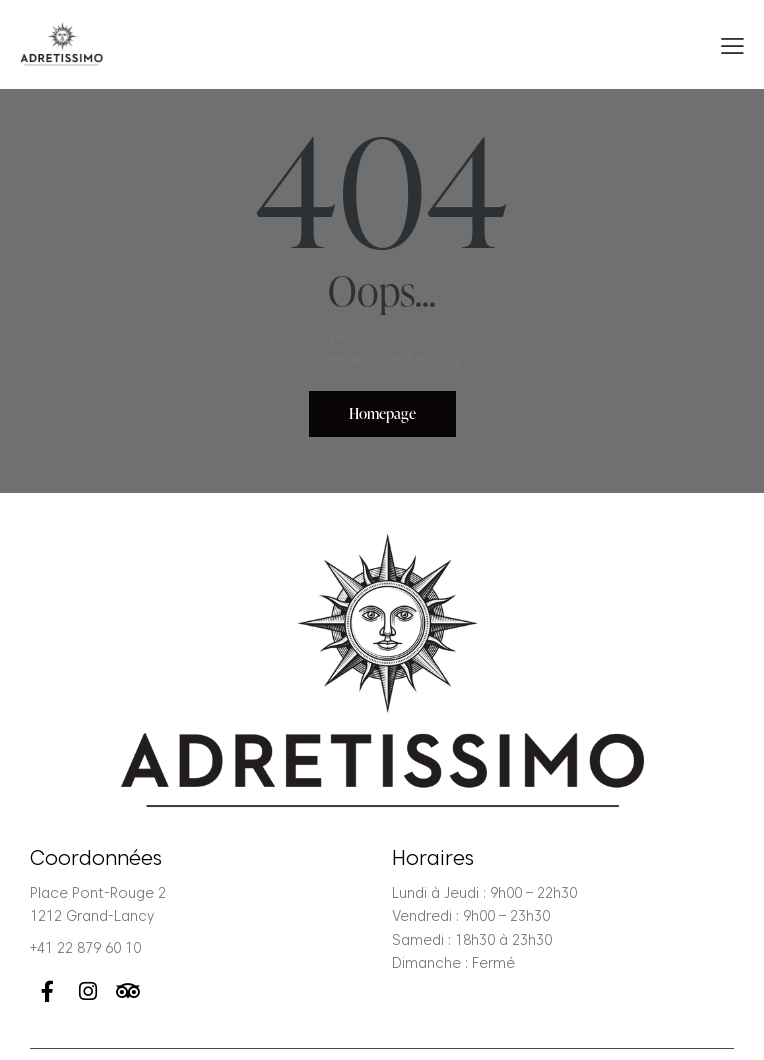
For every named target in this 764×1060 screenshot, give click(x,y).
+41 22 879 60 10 (85, 948)
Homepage (382, 413)
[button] (732, 45)
